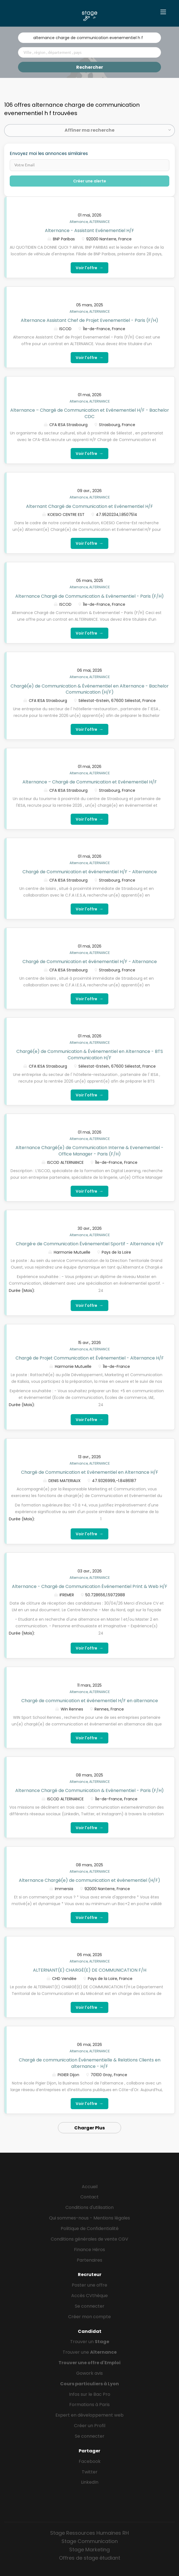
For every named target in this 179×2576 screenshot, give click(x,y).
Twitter (90, 2472)
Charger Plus (89, 2128)
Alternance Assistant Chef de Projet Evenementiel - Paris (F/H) (89, 320)
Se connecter (89, 2306)
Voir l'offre (89, 267)
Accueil (90, 2186)
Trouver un (89, 2341)
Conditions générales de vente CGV (89, 2239)
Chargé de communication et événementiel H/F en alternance (89, 1700)
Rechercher (89, 67)
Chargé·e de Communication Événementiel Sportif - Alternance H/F (89, 1244)
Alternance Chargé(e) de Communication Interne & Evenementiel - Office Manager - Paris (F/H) (89, 1150)
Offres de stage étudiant (89, 2557)
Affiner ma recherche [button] (89, 130)
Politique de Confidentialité (90, 2228)
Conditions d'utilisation (89, 2207)
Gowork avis (89, 2373)
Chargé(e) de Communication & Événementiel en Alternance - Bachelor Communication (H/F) (90, 689)
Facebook (90, 2461)
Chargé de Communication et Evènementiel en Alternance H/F (89, 1472)
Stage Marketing (89, 2549)
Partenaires (89, 2260)
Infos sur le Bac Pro (89, 2394)
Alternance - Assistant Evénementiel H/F (89, 230)
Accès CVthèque (89, 2295)
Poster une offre (89, 2285)
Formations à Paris (89, 2404)
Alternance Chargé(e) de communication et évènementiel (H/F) (89, 1880)
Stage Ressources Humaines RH (89, 2532)
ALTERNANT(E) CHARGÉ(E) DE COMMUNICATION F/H (89, 1970)
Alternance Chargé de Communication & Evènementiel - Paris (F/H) (89, 596)
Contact (89, 2197)
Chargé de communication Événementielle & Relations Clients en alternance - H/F (89, 2063)
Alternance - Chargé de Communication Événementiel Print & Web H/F (89, 1586)
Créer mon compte (89, 2316)
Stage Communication (90, 2541)
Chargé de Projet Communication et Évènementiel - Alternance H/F (90, 1358)
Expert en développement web (89, 2415)
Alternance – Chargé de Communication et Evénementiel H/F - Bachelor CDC (89, 413)
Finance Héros (89, 2249)
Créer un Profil (89, 2425)
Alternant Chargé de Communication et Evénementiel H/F (89, 506)
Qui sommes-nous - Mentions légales (89, 2218)
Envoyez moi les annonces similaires (49, 154)
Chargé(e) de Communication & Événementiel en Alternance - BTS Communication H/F (89, 1054)
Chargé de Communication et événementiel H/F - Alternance (89, 872)
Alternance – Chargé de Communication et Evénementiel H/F (89, 782)
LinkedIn (89, 2482)
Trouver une (90, 2352)
